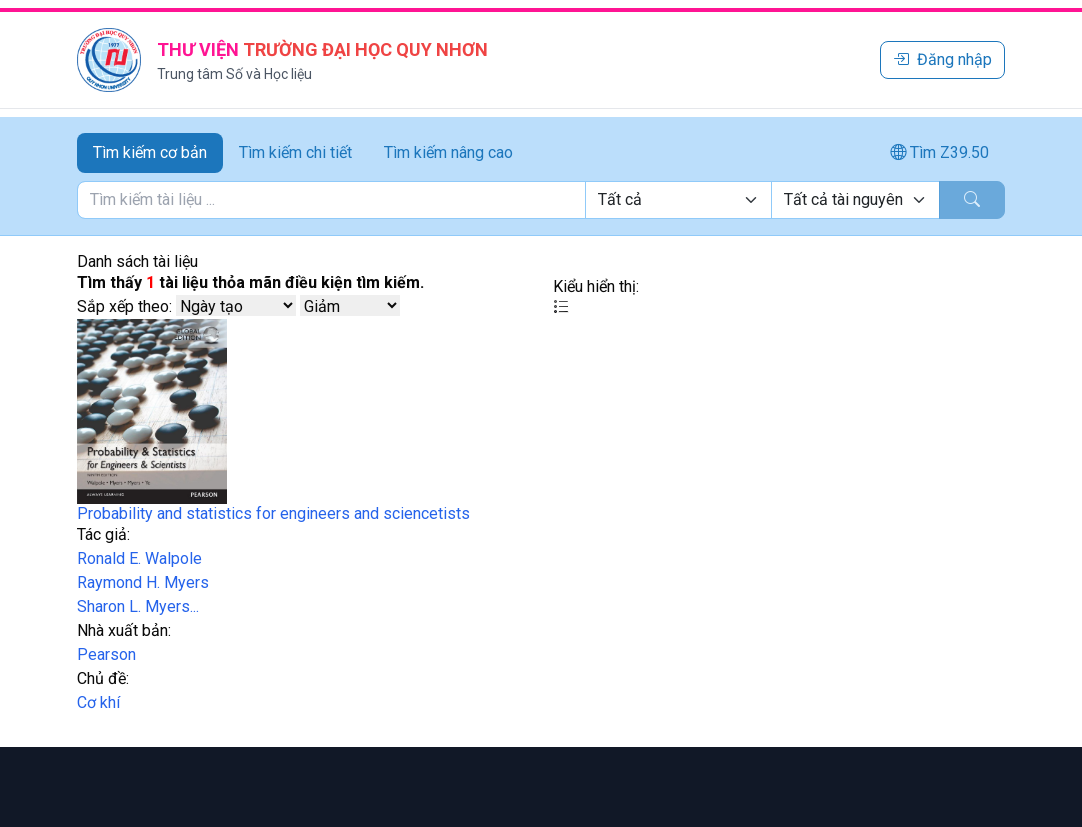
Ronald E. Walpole (139, 558)
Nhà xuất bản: (124, 630)
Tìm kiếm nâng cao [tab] (448, 152)
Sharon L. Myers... (138, 606)
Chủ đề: (103, 678)
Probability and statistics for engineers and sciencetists (273, 513)
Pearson (106, 654)
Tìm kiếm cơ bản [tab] (150, 152)
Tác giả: (103, 534)
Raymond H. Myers (143, 582)
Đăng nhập (942, 59)
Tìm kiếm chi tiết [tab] (295, 152)
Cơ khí (98, 702)
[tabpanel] (541, 200)
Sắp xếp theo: (124, 306)
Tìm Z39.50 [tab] (939, 152)
